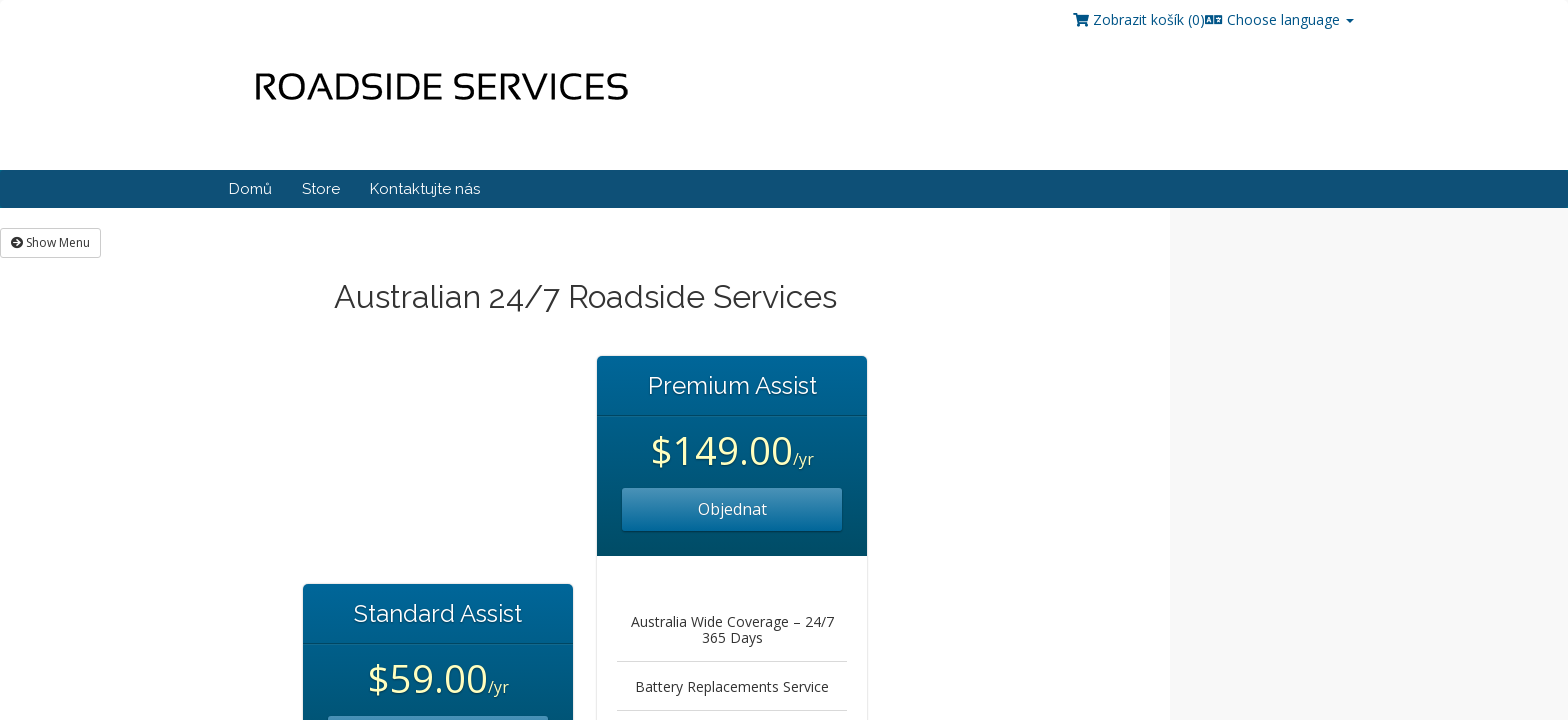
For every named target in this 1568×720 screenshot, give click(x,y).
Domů (250, 189)
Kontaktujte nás (425, 189)
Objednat (732, 509)
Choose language (1279, 19)
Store (321, 189)
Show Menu (50, 242)
